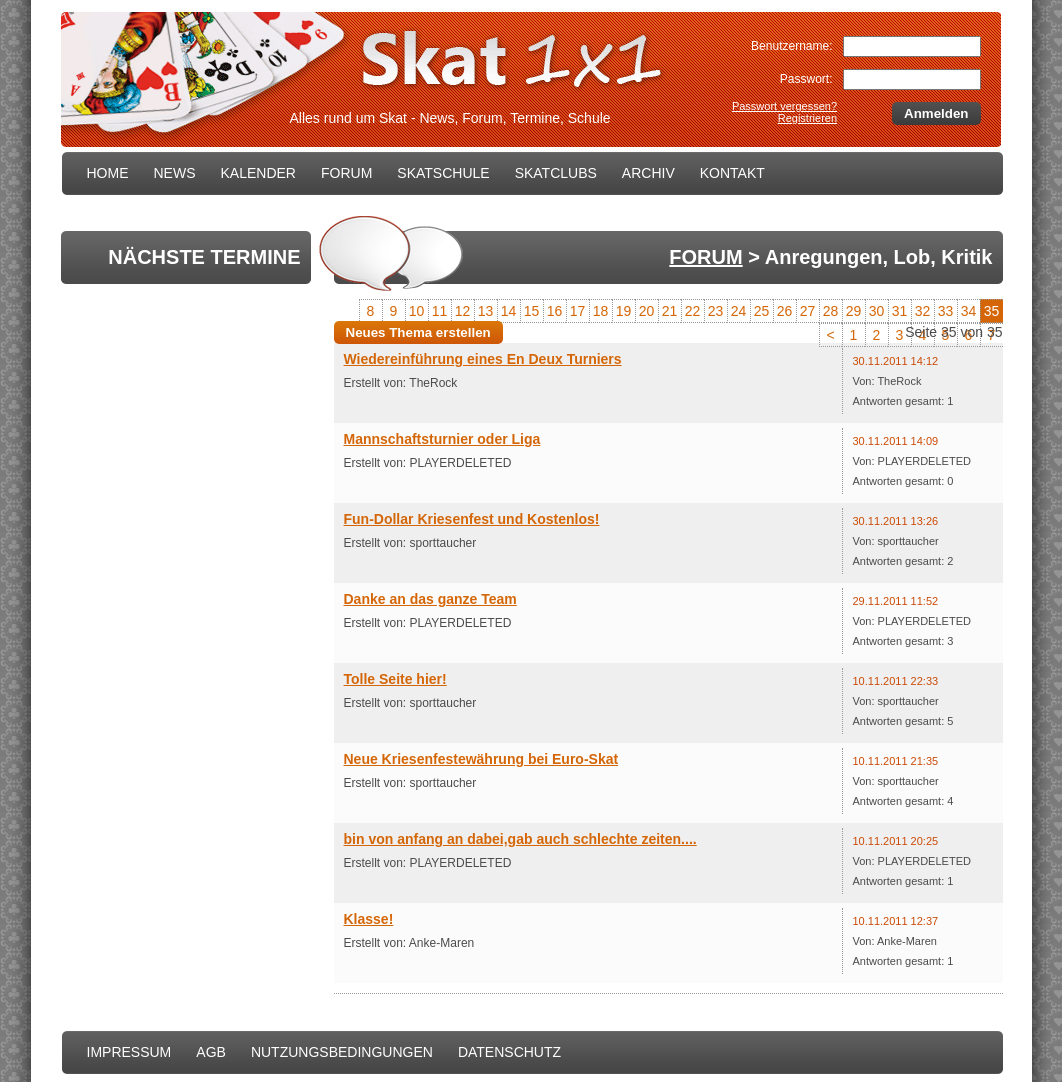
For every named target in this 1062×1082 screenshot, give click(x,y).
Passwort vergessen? (784, 106)
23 (716, 311)
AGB (211, 1052)
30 (877, 311)
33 (946, 311)
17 (578, 311)
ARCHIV (648, 173)
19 (624, 311)
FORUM (346, 173)
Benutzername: (791, 46)
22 (693, 311)
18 (601, 311)
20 (647, 311)
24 (739, 311)
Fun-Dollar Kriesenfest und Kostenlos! (472, 519)
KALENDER (258, 173)
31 (900, 311)
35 (992, 311)
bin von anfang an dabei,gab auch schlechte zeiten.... (520, 839)
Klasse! (369, 919)
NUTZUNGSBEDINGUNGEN (342, 1052)
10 (417, 311)
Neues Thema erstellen (418, 332)
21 (670, 311)
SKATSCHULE (443, 173)
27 (808, 311)
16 (555, 311)
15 (532, 311)
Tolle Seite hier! (395, 679)
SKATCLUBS (556, 173)
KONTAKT (732, 173)
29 (854, 311)
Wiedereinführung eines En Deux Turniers (483, 359)
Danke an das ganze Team (430, 599)
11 (440, 311)
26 (785, 311)
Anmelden (936, 113)
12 (463, 311)
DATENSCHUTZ (509, 1052)
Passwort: (806, 79)
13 (486, 311)
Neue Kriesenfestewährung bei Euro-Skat (481, 759)
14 (509, 311)
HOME (108, 173)
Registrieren (807, 118)
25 (762, 311)
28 (831, 311)
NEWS (175, 173)
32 (923, 311)
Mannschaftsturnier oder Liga (442, 439)
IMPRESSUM (129, 1052)
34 (969, 311)
